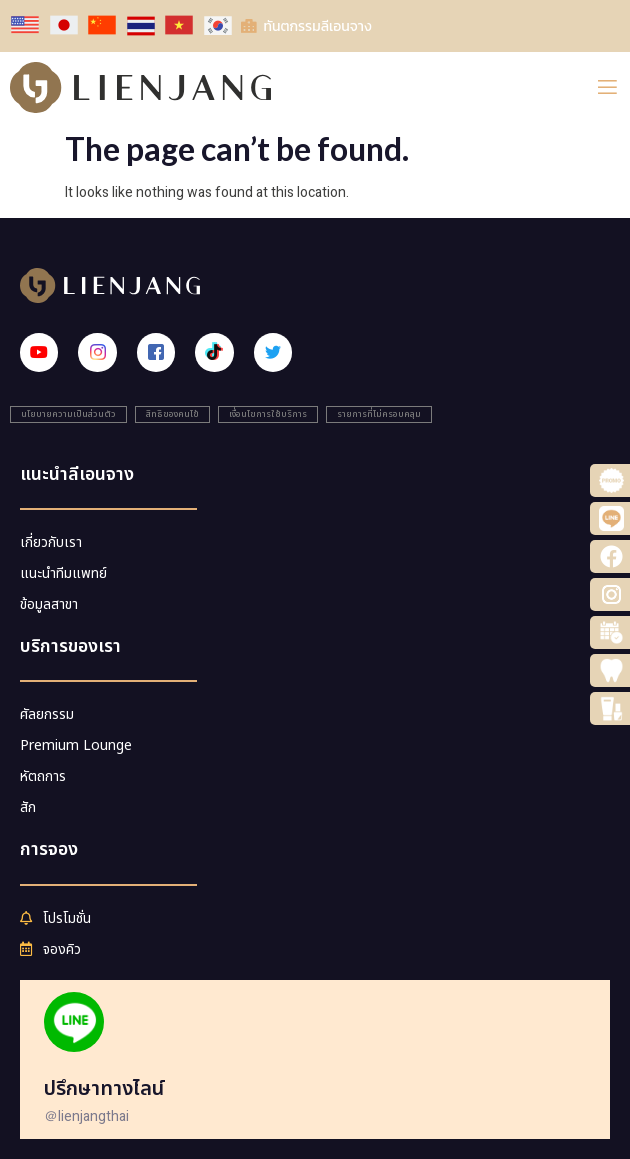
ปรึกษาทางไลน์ (104, 1089)
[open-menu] (607, 87)
